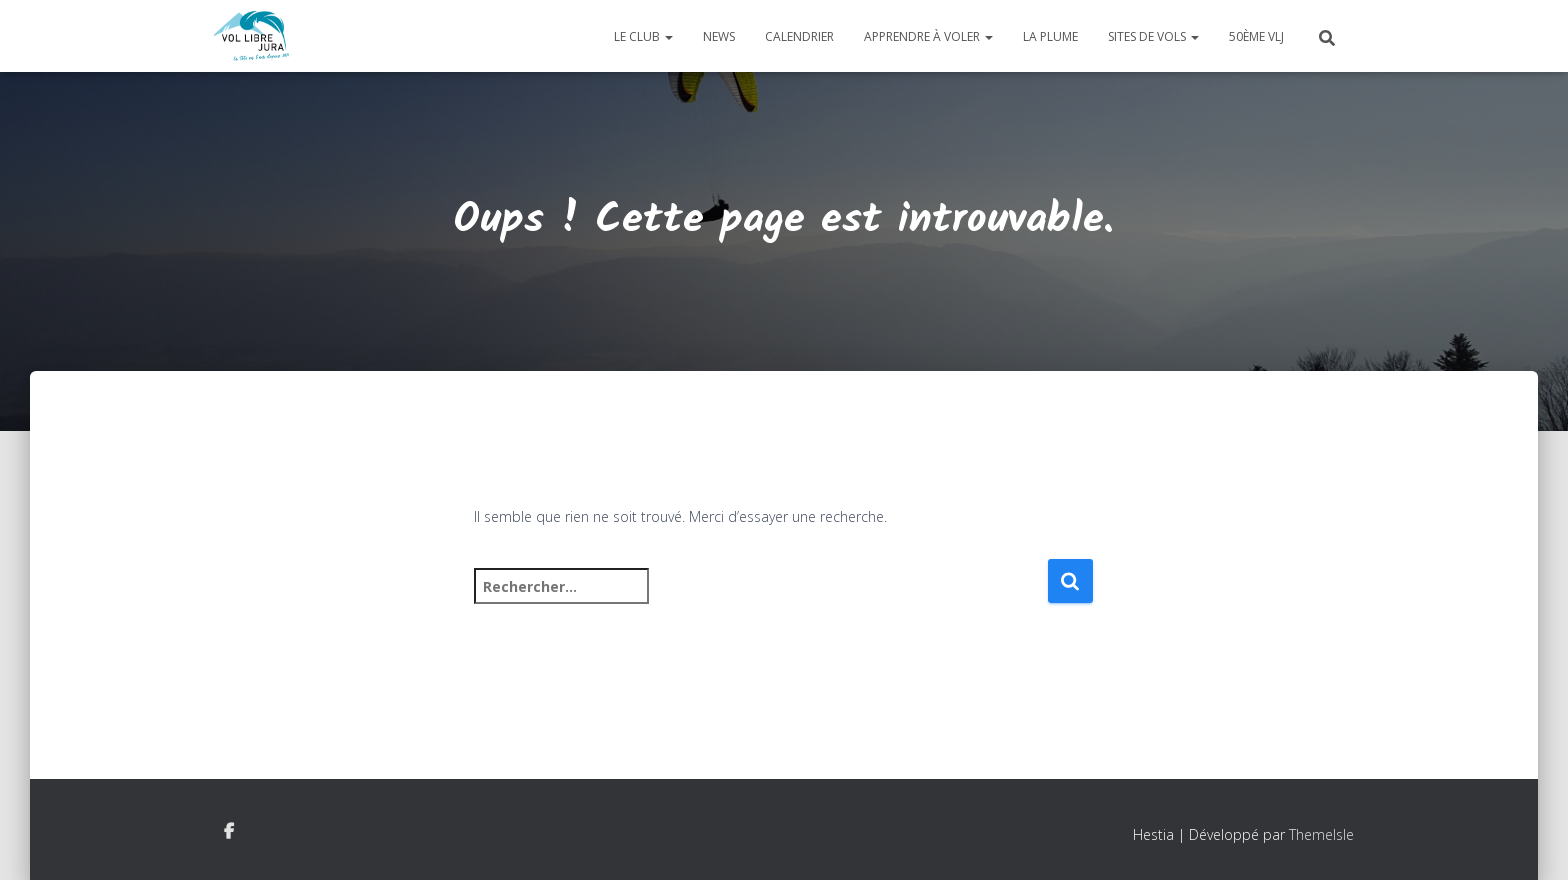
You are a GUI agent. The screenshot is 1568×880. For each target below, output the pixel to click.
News (719, 36)
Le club (643, 36)
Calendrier (799, 36)
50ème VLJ (1256, 36)
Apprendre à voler (928, 36)
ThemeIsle (1321, 834)
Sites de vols (1153, 36)
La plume (1050, 36)
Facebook (229, 832)
